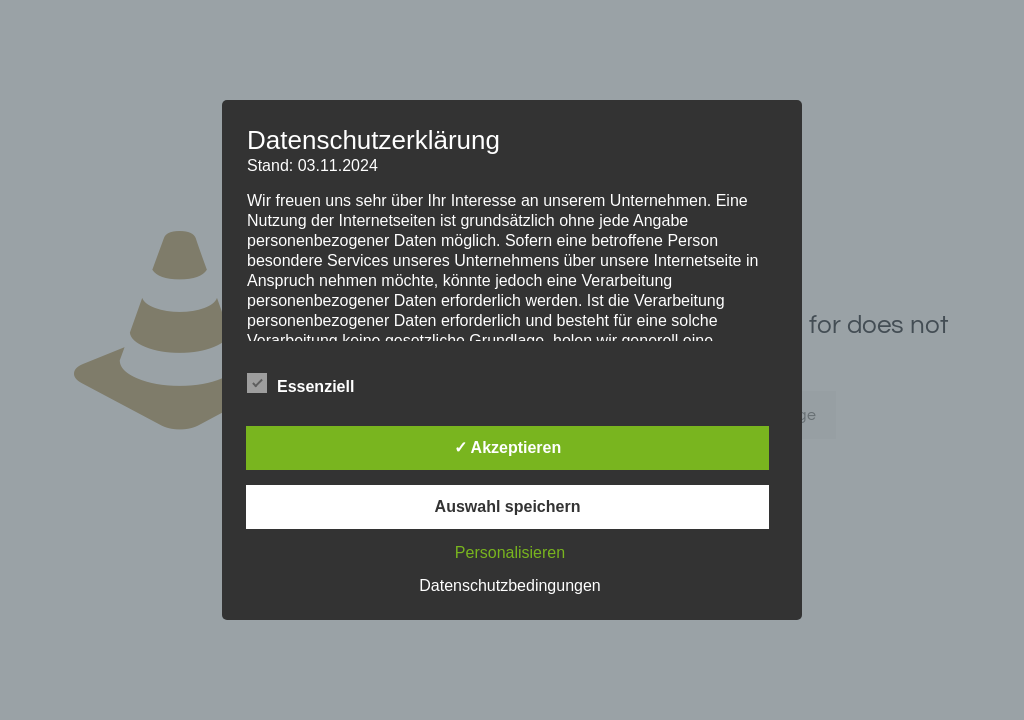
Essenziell (300, 384)
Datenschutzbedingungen (509, 585)
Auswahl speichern (508, 506)
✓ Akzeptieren (508, 447)
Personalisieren (510, 552)
